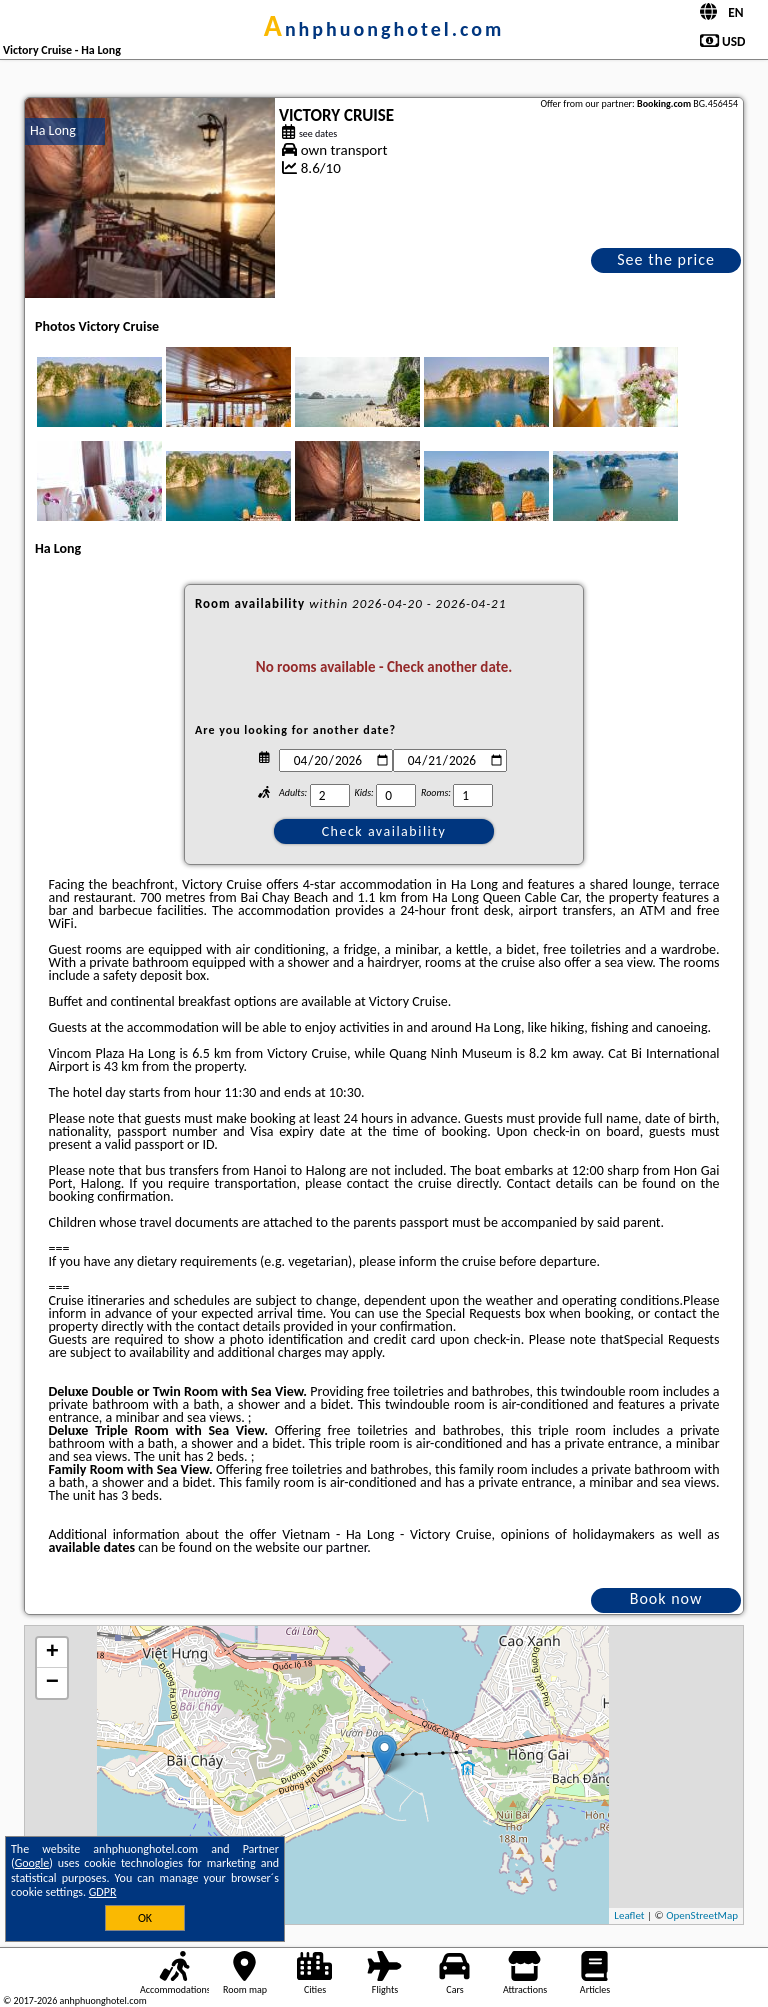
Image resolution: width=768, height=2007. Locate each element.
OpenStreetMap (702, 1915)
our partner (335, 1547)
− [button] (52, 1683)
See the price (666, 259)
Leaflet (629, 1915)
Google (32, 1863)
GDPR (103, 1892)
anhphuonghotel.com (384, 29)
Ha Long (53, 130)
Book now (666, 1598)
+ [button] (52, 1653)
